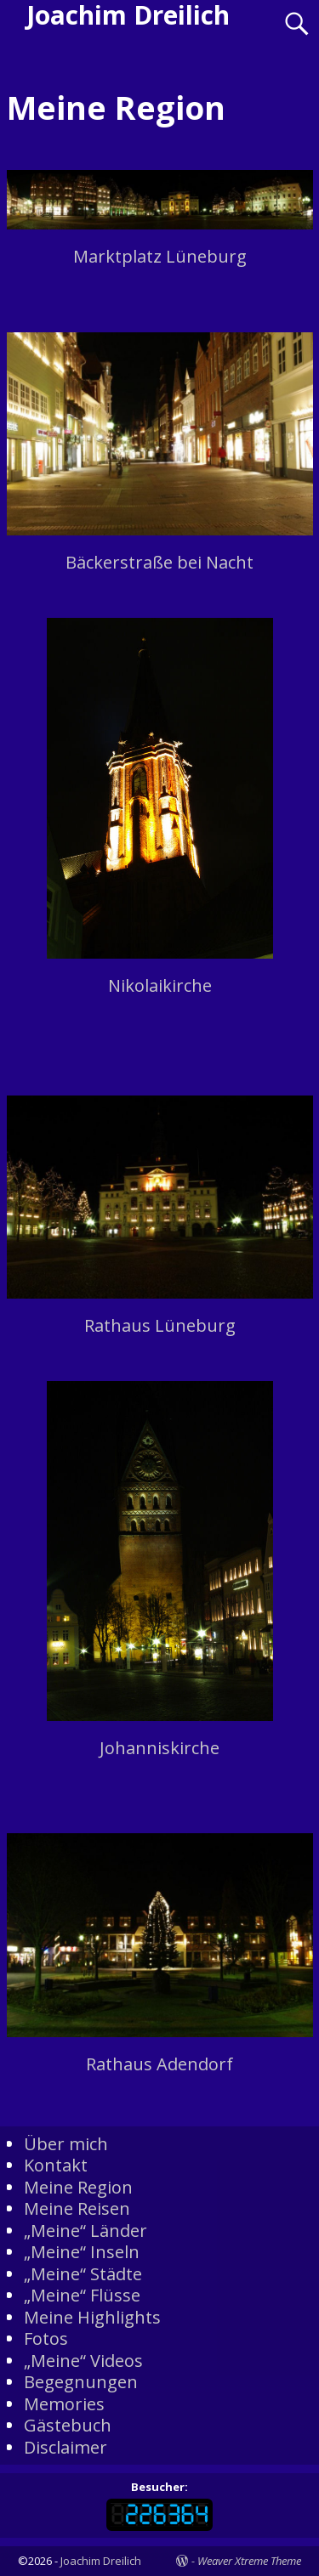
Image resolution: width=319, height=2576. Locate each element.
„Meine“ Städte (83, 2273)
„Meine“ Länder (85, 2230)
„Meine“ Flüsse (82, 2295)
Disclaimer (65, 2447)
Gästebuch (67, 2425)
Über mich (66, 2143)
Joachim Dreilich (100, 2560)
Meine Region (78, 2187)
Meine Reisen (77, 2208)
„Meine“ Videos (83, 2360)
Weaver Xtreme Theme (249, 2560)
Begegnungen (81, 2381)
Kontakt (56, 2165)
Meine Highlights (92, 2317)
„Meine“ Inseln (82, 2251)
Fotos (46, 2338)
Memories (64, 2403)
